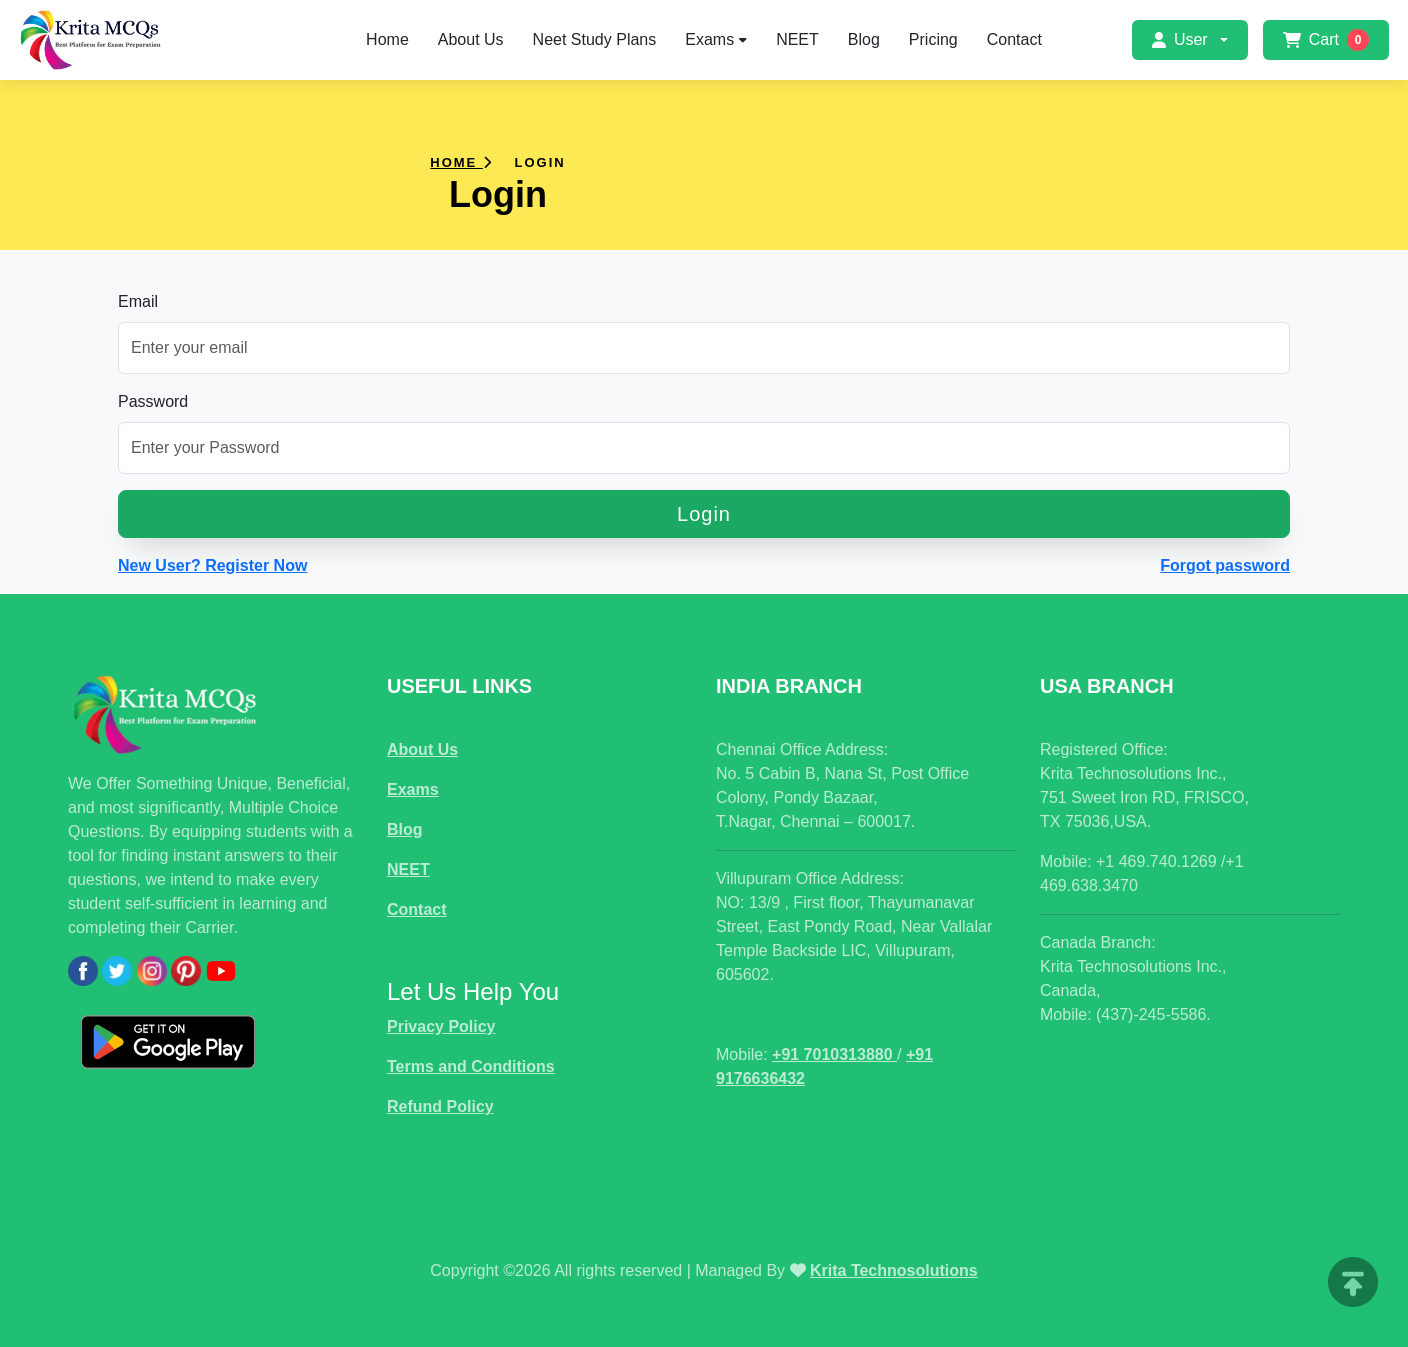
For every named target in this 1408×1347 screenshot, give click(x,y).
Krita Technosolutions (894, 1270)
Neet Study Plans (595, 39)
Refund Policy (440, 1106)
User (1180, 39)
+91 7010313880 (834, 1054)
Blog (864, 39)
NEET (797, 39)
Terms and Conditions (471, 1066)
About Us (471, 39)
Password (153, 401)
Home (387, 39)
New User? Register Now (212, 565)
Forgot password (1225, 565)
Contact (1014, 39)
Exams (716, 39)
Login (704, 514)
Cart (1326, 40)
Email (138, 301)
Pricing (933, 39)
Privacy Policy (441, 1026)
